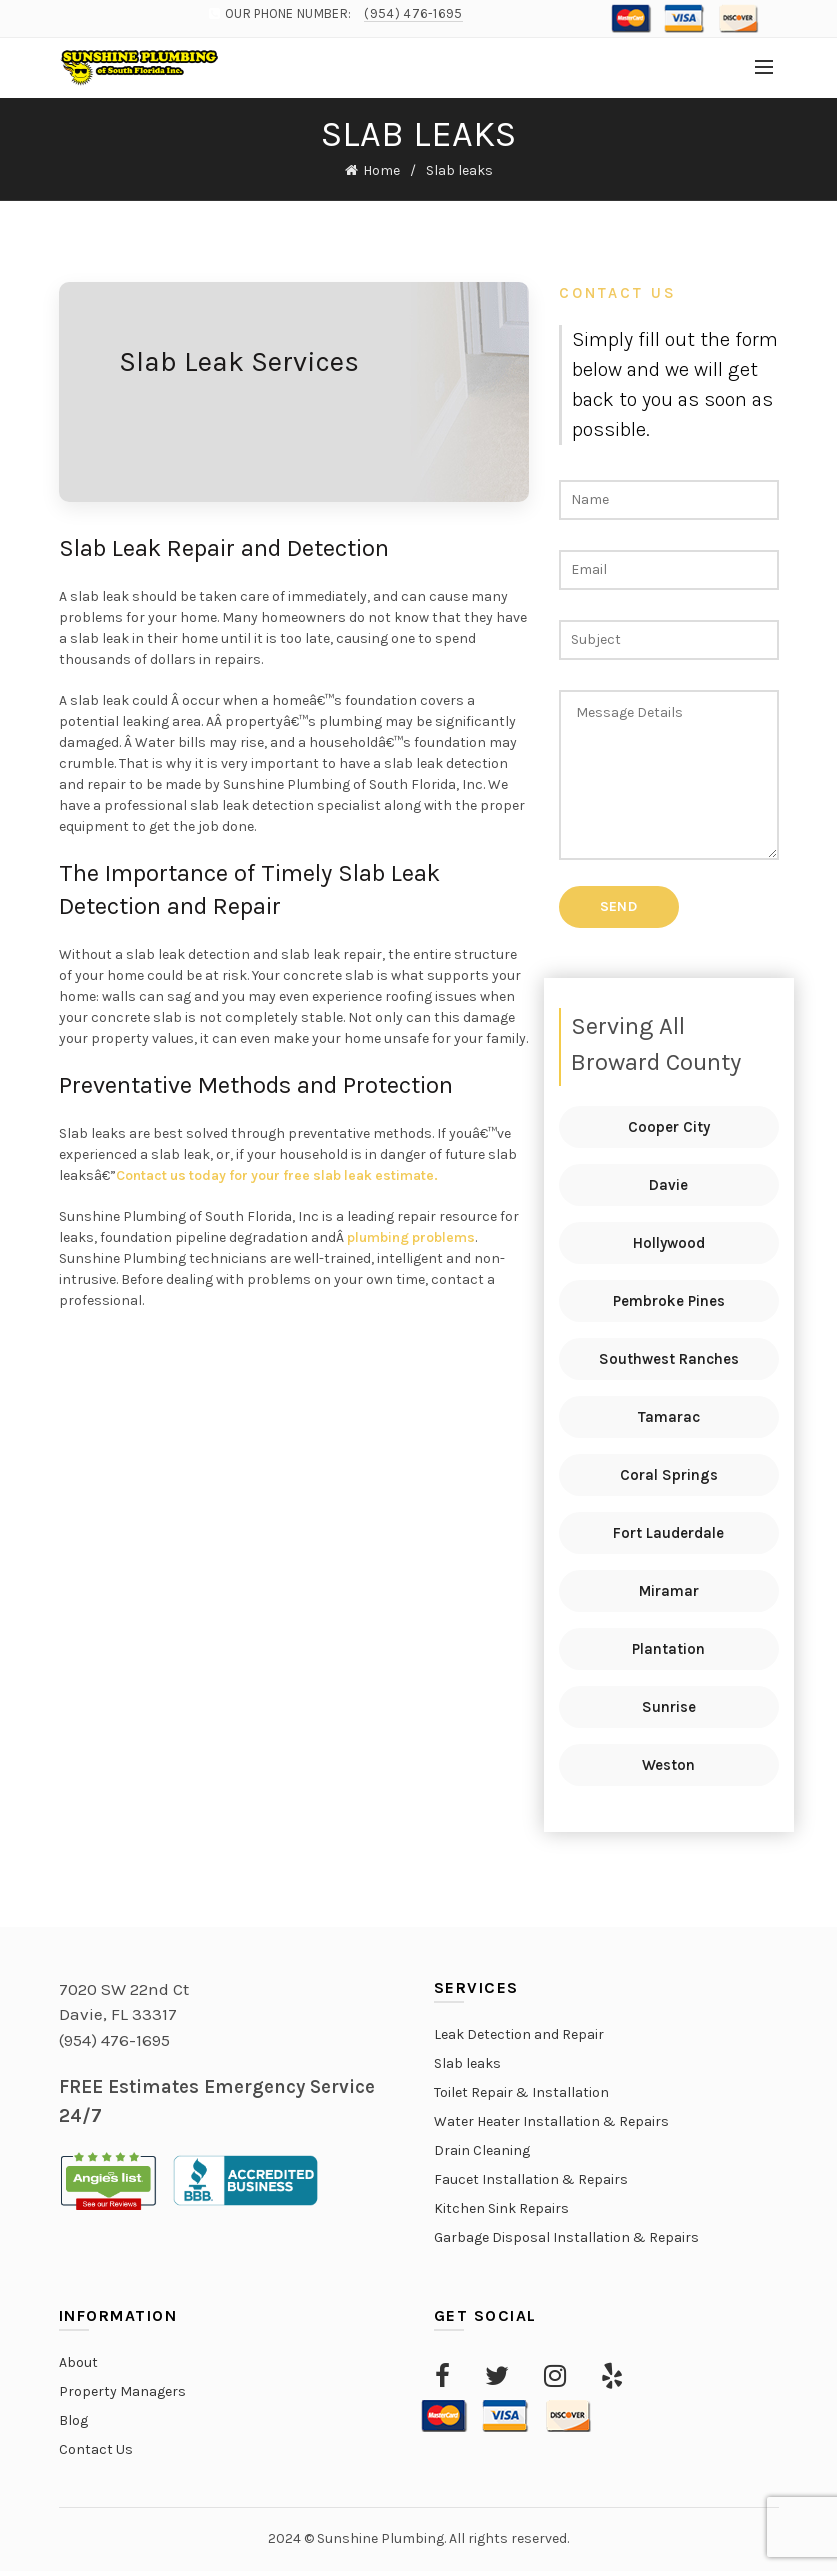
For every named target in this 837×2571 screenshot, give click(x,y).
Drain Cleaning (482, 2150)
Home (381, 170)
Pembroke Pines (669, 1301)
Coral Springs (669, 1475)
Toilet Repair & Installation (521, 2092)
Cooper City (669, 1127)
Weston (668, 1765)
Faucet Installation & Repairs (531, 2179)
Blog (73, 2420)
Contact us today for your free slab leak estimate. (277, 1175)
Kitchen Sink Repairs (501, 2208)
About (78, 2362)
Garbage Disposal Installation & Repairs (566, 2237)
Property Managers (122, 2391)
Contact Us (96, 2449)
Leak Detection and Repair (519, 2034)
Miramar (669, 1591)
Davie (668, 1185)
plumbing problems (411, 1237)
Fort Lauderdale (668, 1533)
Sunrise (669, 1707)
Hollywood (669, 1243)
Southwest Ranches (669, 1359)
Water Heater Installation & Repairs (551, 2121)
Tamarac (669, 1417)
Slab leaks (467, 2063)
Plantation (668, 1649)
